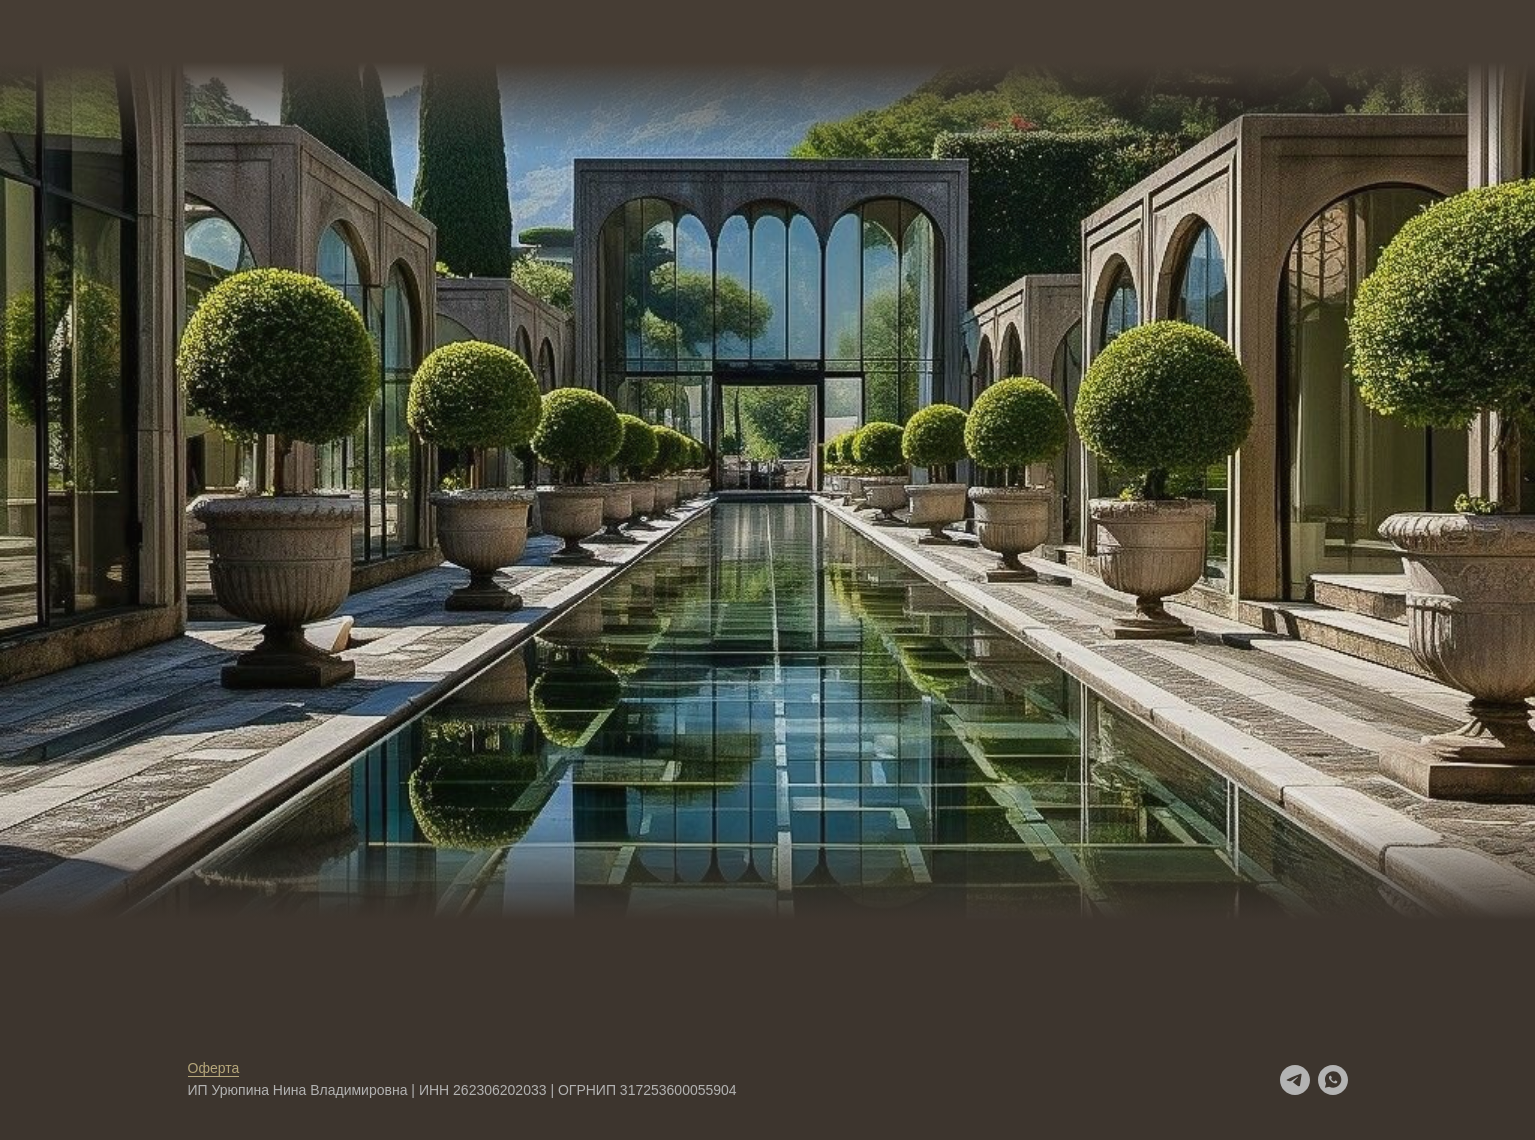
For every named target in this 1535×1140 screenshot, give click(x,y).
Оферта (214, 1068)
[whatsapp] (1333, 1080)
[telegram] (1295, 1080)
